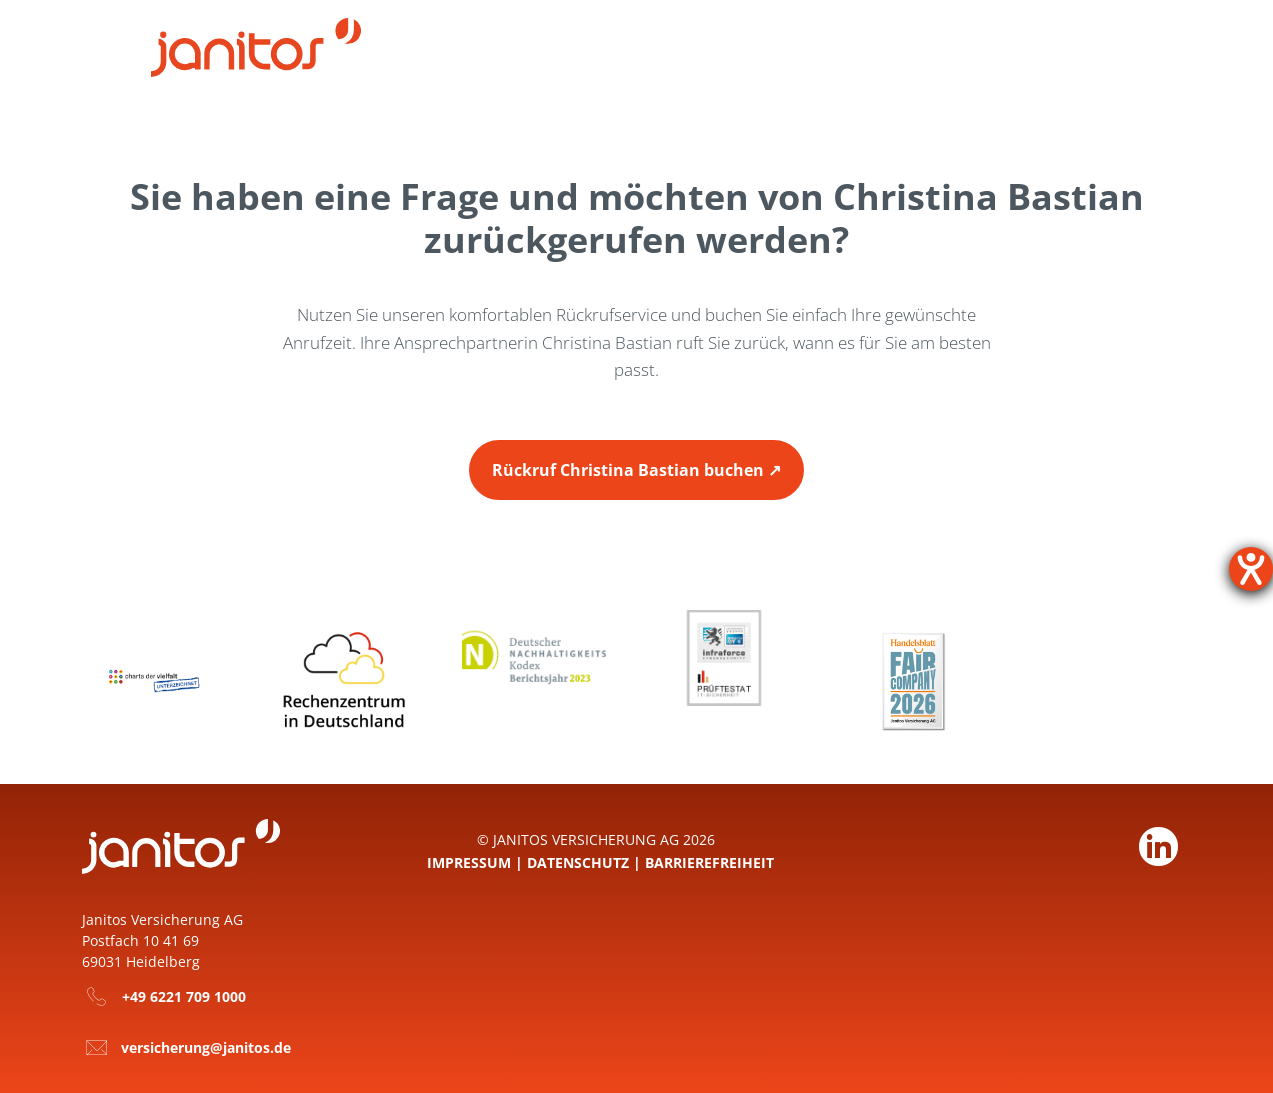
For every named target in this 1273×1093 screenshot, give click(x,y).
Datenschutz (578, 860)
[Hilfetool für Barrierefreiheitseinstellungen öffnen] (1251, 569)
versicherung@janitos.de (206, 1046)
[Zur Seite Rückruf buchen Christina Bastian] (636, 469)
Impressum (469, 860)
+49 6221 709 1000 (184, 995)
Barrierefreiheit (709, 860)
